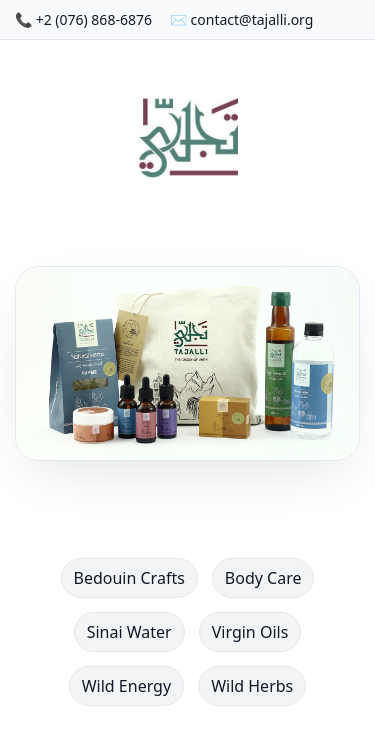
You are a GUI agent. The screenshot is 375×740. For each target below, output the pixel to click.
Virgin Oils (250, 632)
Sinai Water (129, 632)
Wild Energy (126, 686)
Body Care (263, 578)
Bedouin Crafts (129, 578)
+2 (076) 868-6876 (94, 19)
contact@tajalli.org (252, 19)
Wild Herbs (252, 686)
